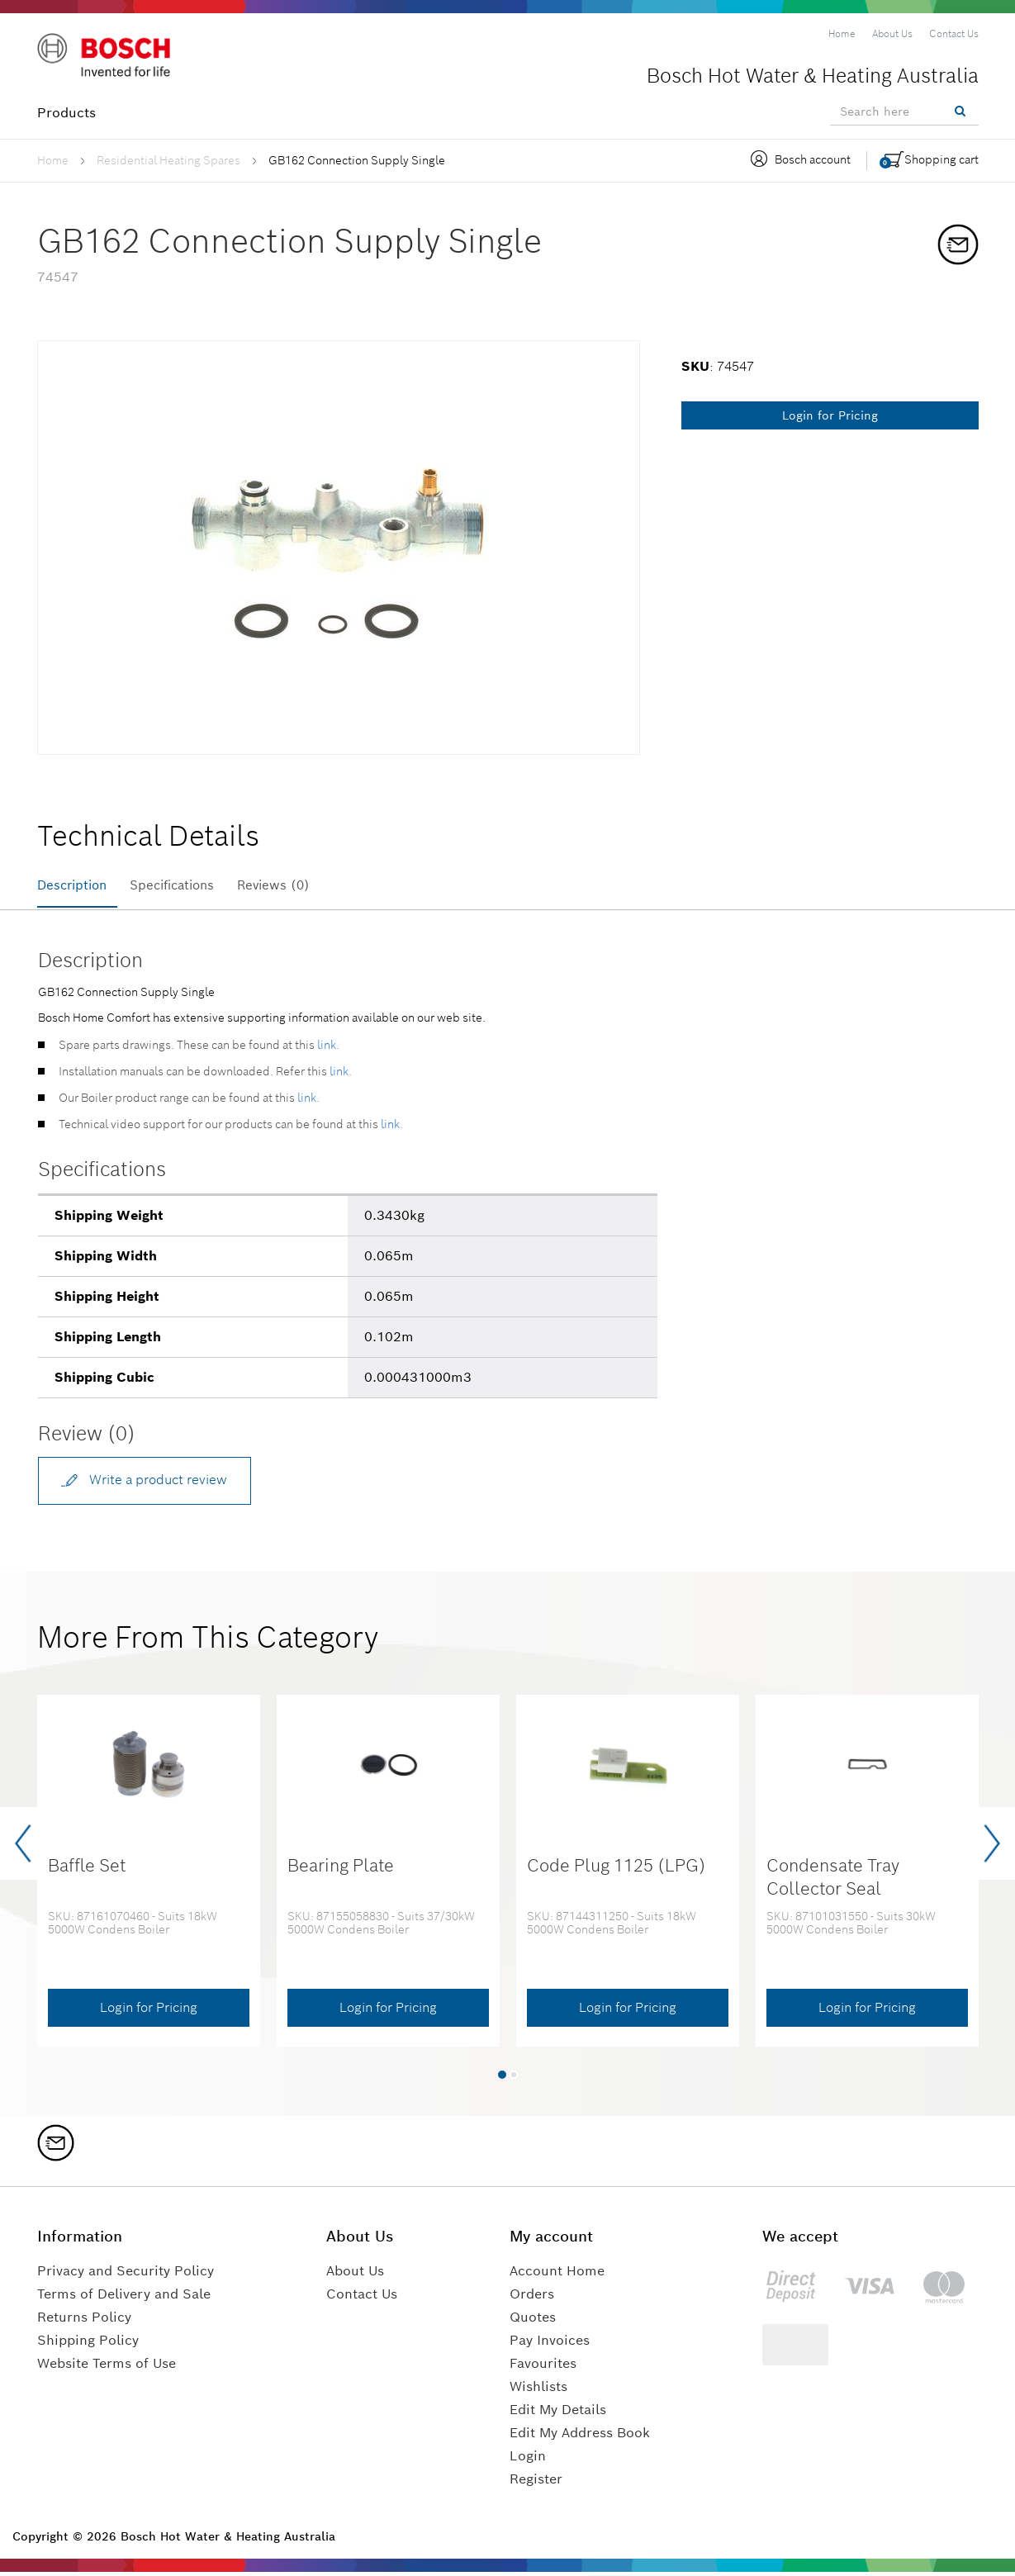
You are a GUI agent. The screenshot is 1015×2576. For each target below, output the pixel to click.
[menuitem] (842, 34)
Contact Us (361, 2298)
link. (328, 1048)
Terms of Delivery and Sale (124, 2298)
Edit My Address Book (580, 2437)
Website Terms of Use (106, 2367)
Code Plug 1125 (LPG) (616, 1870)
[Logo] (107, 57)
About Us (355, 2275)
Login (528, 2460)
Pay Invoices (550, 2344)
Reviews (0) (295, 885)
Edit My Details (558, 2413)
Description (74, 885)
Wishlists (538, 2390)
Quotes (533, 2321)
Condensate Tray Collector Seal (832, 1881)
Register (536, 2483)
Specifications (184, 885)
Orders (532, 2298)
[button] (502, 2079)
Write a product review (147, 1482)
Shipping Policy (88, 2344)
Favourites (543, 2367)
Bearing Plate (340, 1870)
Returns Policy (84, 2321)
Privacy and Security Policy (125, 2275)
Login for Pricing (830, 415)
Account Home (557, 2275)
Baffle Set (87, 1870)
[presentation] (22, 1848)
